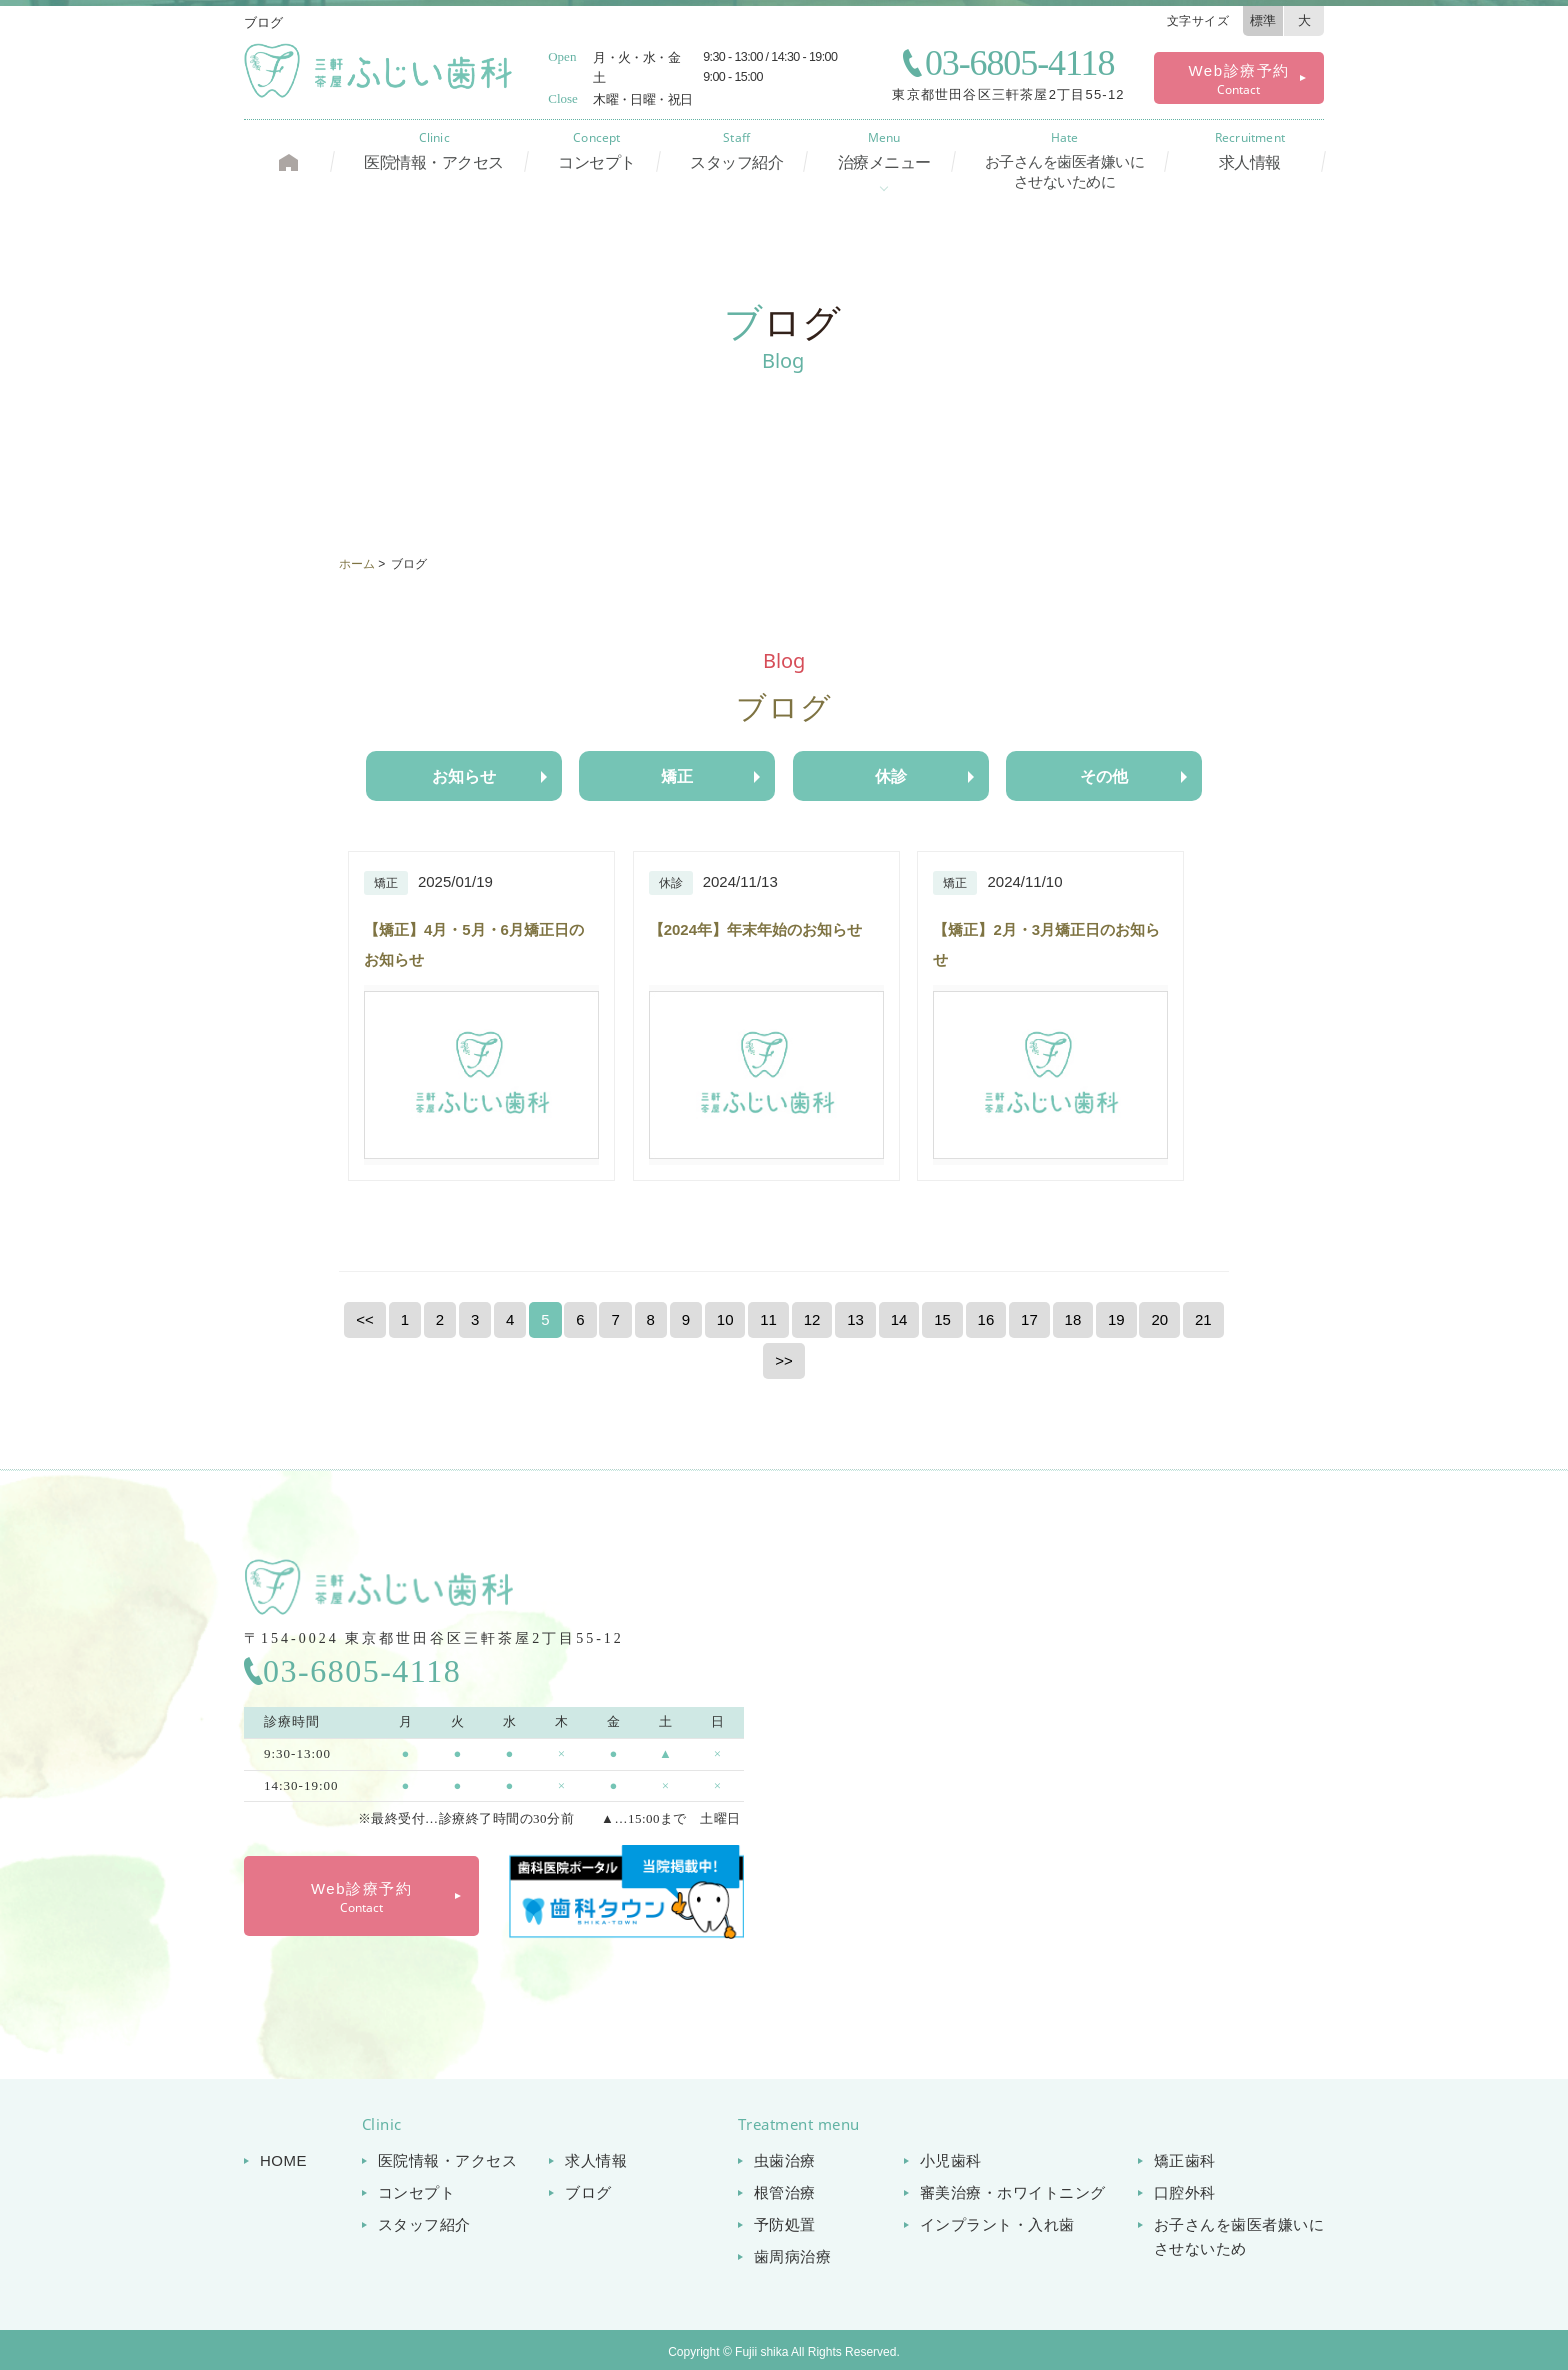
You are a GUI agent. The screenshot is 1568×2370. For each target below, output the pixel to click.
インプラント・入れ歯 (997, 2224)
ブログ (588, 2192)
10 (725, 1319)
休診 (891, 776)
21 (1203, 1319)
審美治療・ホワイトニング (1013, 2192)
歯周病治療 (793, 2256)
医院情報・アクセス (434, 151)
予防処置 (785, 2224)
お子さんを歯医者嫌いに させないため (1239, 2236)
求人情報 (1250, 151)
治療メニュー (884, 151)
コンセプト (597, 151)
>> (784, 1360)
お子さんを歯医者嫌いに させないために (1065, 161)
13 (855, 1319)
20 (1159, 1319)
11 (768, 1319)
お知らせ (464, 776)
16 (986, 1319)
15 (942, 1319)
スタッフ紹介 (736, 151)
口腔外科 (1185, 2192)
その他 (1104, 776)
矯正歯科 (1185, 2160)
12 (812, 1319)
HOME (283, 2160)
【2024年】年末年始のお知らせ (755, 929)
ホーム (357, 564)
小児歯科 (951, 2160)
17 (1029, 1319)
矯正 (677, 776)
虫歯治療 (785, 2160)
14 (899, 1319)
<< (365, 1319)
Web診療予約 (1238, 80)
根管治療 (785, 2192)
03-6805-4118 (1019, 63)
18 (1073, 1319)
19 (1116, 1319)
